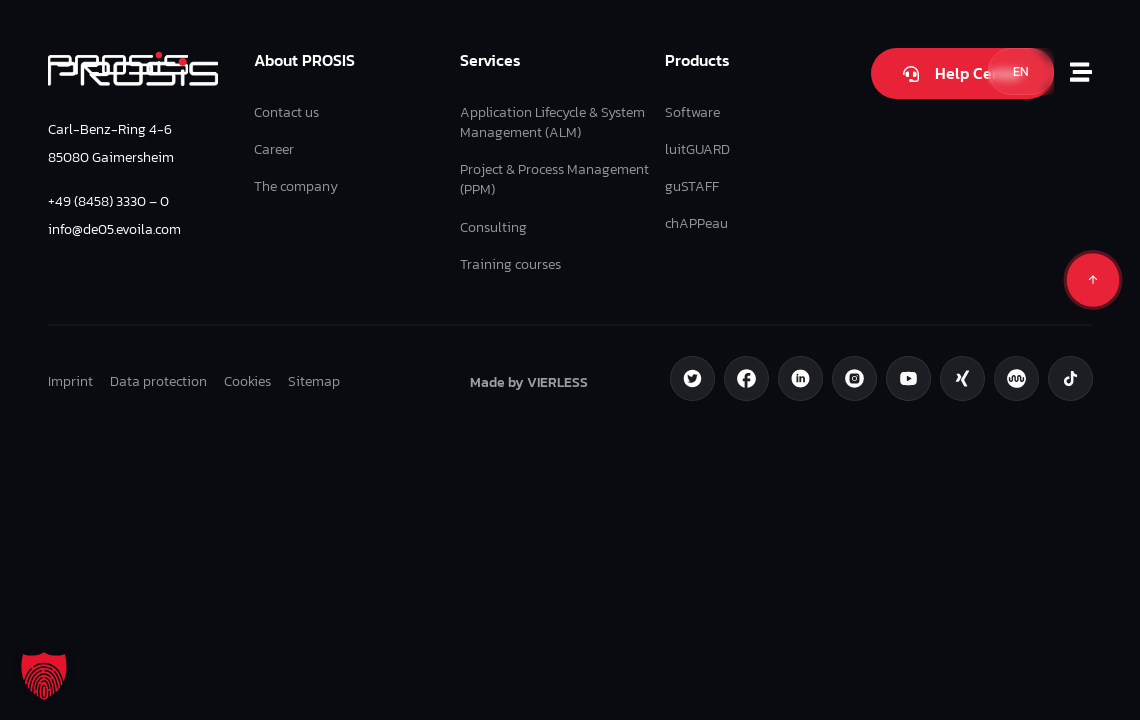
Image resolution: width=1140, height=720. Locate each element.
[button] (44, 676)
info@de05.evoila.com (114, 229)
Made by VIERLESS (529, 382)
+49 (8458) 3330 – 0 (108, 201)
